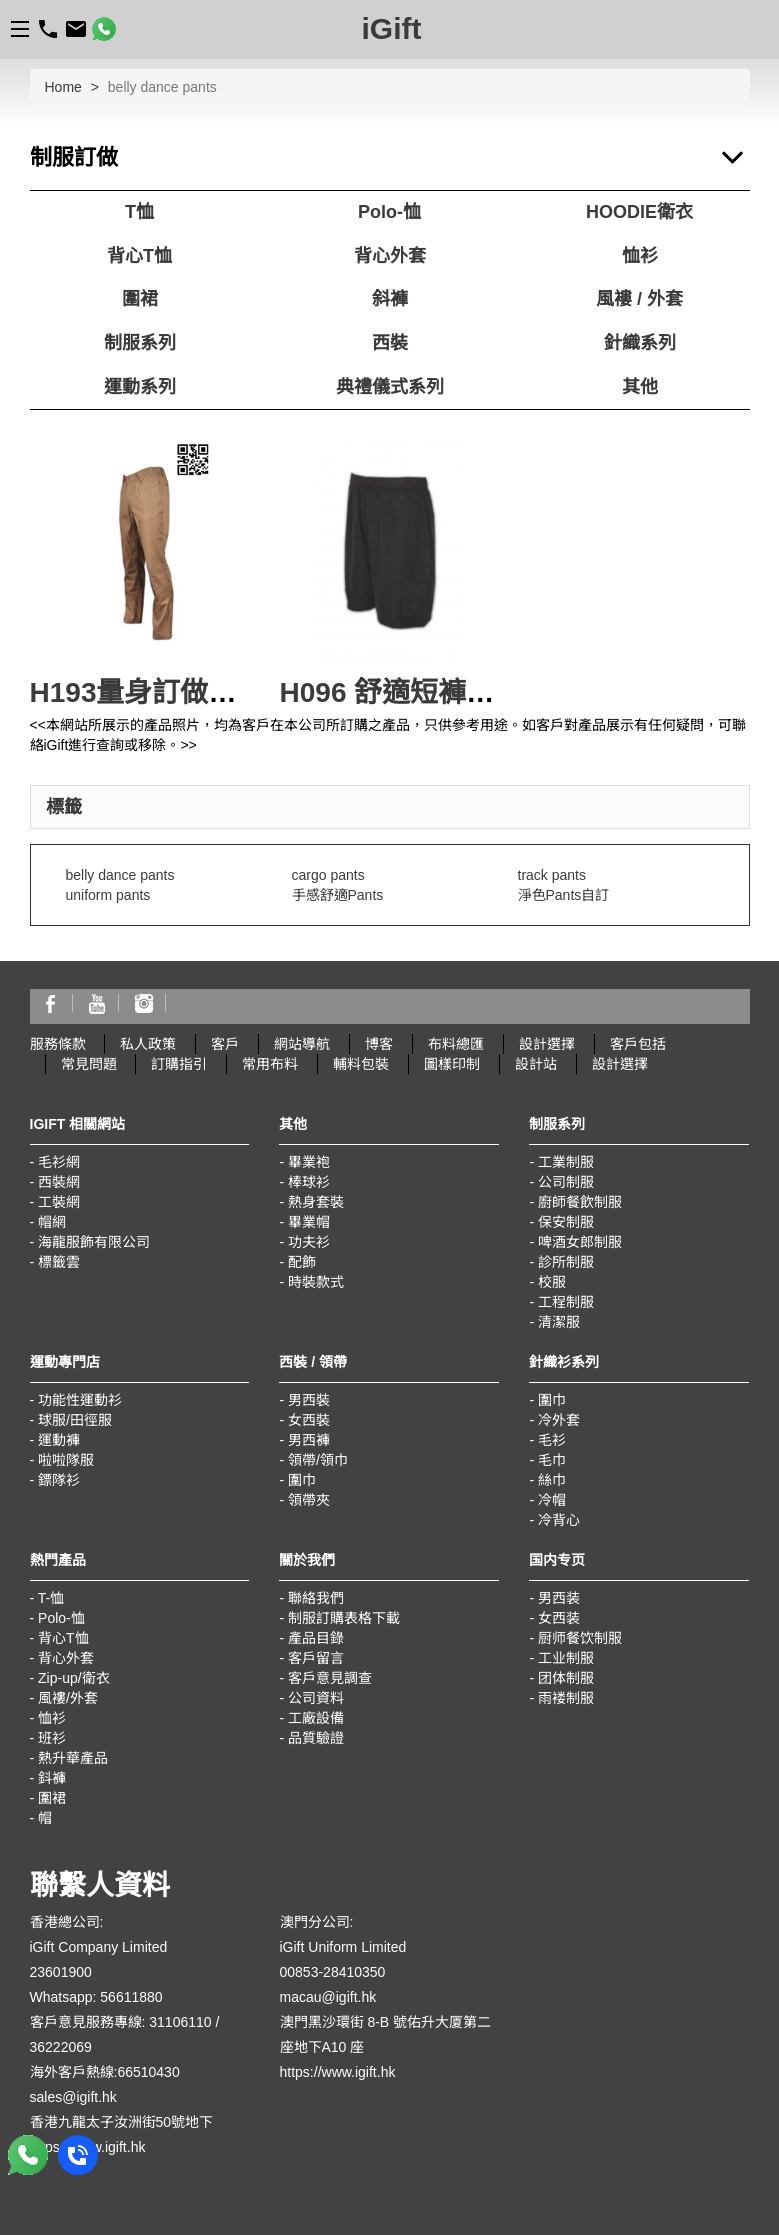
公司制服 (566, 1182)
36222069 (61, 2047)
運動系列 (140, 387)
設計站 (536, 1064)
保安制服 (566, 1222)
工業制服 (566, 1162)
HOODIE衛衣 (639, 212)
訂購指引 (179, 1064)
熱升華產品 (73, 1758)
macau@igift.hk (328, 1997)
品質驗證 (316, 1738)
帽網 (52, 1222)
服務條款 (58, 1044)
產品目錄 (316, 1638)
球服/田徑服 (75, 1420)
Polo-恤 (389, 212)
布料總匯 (456, 1044)
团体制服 (566, 1678)
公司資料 (316, 1698)
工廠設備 (316, 1718)
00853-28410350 (333, 1972)
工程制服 (566, 1302)
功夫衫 (309, 1242)
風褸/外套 (68, 1698)
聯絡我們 (316, 1598)
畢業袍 (309, 1162)
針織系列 (640, 343)
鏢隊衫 (59, 1480)
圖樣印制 (452, 1064)
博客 (379, 1044)
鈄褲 (52, 1778)
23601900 (61, 1972)
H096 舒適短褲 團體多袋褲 (447, 692)
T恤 (139, 212)
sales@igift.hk (73, 2097)
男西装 (559, 1598)
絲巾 (552, 1480)
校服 (552, 1282)
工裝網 (59, 1202)
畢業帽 (309, 1222)
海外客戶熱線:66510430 (105, 2072)
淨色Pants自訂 (564, 895)
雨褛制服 (566, 1698)
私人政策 (148, 1044)
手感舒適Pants (338, 895)
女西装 (559, 1618)
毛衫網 (59, 1162)
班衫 (52, 1738)
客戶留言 (316, 1658)
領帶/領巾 (318, 1460)
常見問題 (89, 1064)
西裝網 (59, 1182)
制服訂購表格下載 (344, 1618)
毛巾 (552, 1460)
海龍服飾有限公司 (94, 1242)
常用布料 (270, 1064)
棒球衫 (309, 1182)
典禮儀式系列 (390, 387)
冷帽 (552, 1500)
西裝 (390, 343)
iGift (392, 28)
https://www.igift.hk (338, 2072)
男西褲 (309, 1440)
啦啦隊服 (66, 1460)
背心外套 (390, 256)
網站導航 (302, 1044)
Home (63, 87)
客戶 (225, 1044)
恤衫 (640, 256)
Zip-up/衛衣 (74, 1678)
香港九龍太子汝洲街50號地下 (122, 2122)
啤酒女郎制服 (580, 1242)
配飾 (302, 1262)
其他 (640, 387)
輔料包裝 (361, 1064)
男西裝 (309, 1400)
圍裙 (140, 299)
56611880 (131, 1997)
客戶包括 (638, 1044)
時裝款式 (316, 1282)
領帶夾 (309, 1500)
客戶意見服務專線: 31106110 (121, 2022)
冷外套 (559, 1420)
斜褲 (390, 299)
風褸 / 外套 (639, 299)
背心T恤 (139, 256)
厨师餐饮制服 (580, 1638)
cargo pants (328, 875)
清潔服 (559, 1322)
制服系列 (140, 343)
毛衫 (552, 1440)
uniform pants (108, 895)
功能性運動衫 (80, 1400)
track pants (552, 875)
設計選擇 (547, 1044)
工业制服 (566, 1658)
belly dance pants (120, 875)
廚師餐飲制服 (580, 1202)
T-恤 (51, 1598)
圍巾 (302, 1480)
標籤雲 (59, 1262)
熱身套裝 (316, 1202)
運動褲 (59, 1440)
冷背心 (559, 1520)
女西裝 (309, 1420)
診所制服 (566, 1262)
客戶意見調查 (330, 1678)
